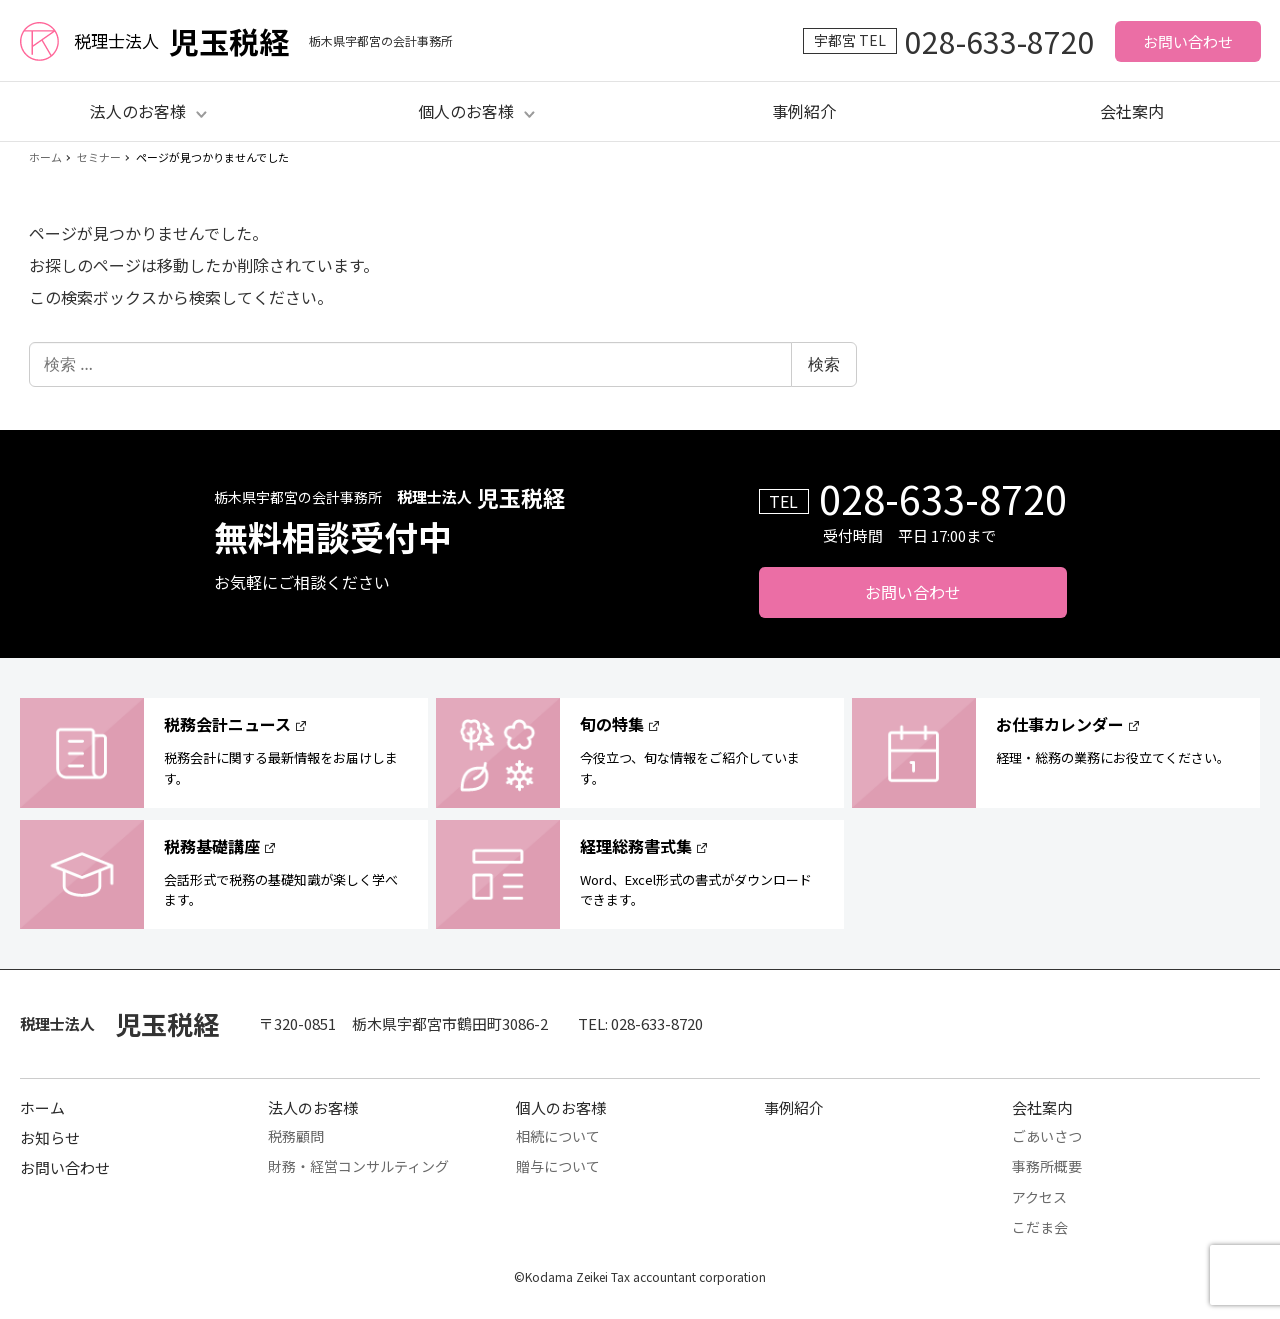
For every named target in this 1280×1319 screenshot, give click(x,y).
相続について (558, 1136)
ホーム (42, 1107)
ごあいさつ (1047, 1136)
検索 (824, 364)
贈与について (558, 1166)
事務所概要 (1047, 1166)
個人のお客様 (561, 1107)
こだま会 (1040, 1227)
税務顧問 (296, 1136)
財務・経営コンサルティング (358, 1166)
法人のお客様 (313, 1107)
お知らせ (50, 1137)
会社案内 (1132, 111)
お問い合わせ (1188, 41)
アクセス (1039, 1197)
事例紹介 (804, 111)
